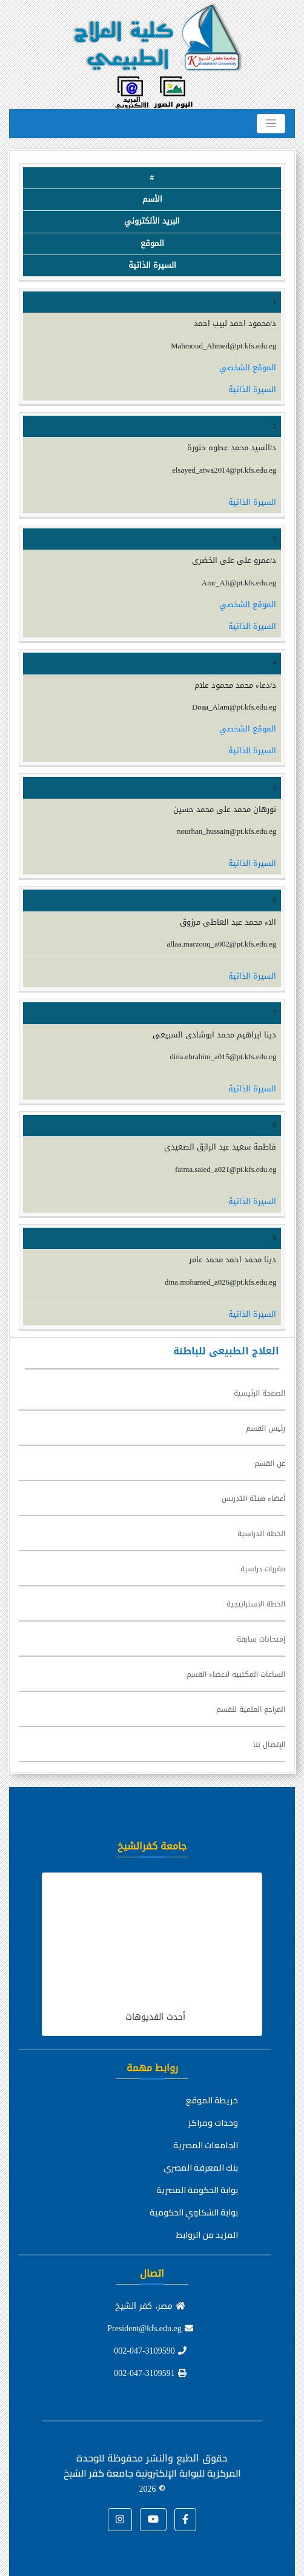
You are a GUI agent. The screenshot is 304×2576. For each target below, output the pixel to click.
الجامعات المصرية (205, 2145)
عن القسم (269, 1463)
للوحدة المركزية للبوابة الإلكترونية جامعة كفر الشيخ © (152, 2473)
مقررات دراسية (262, 1569)
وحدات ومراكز (213, 2123)
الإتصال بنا (269, 1744)
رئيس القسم (265, 1428)
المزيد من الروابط (207, 2235)
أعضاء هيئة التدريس (253, 1498)
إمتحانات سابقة (261, 1639)
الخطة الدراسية (261, 1533)
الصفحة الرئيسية (259, 1393)
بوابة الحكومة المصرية (197, 2190)
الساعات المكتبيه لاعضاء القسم (236, 1674)
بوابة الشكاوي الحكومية (194, 2212)
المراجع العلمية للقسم (250, 1709)
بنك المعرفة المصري (201, 2167)
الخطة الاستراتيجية (255, 1604)
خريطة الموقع (212, 2100)
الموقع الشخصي (247, 368)
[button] (185, 2519)
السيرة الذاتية (252, 389)
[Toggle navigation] (271, 123)
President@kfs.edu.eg (150, 2328)
